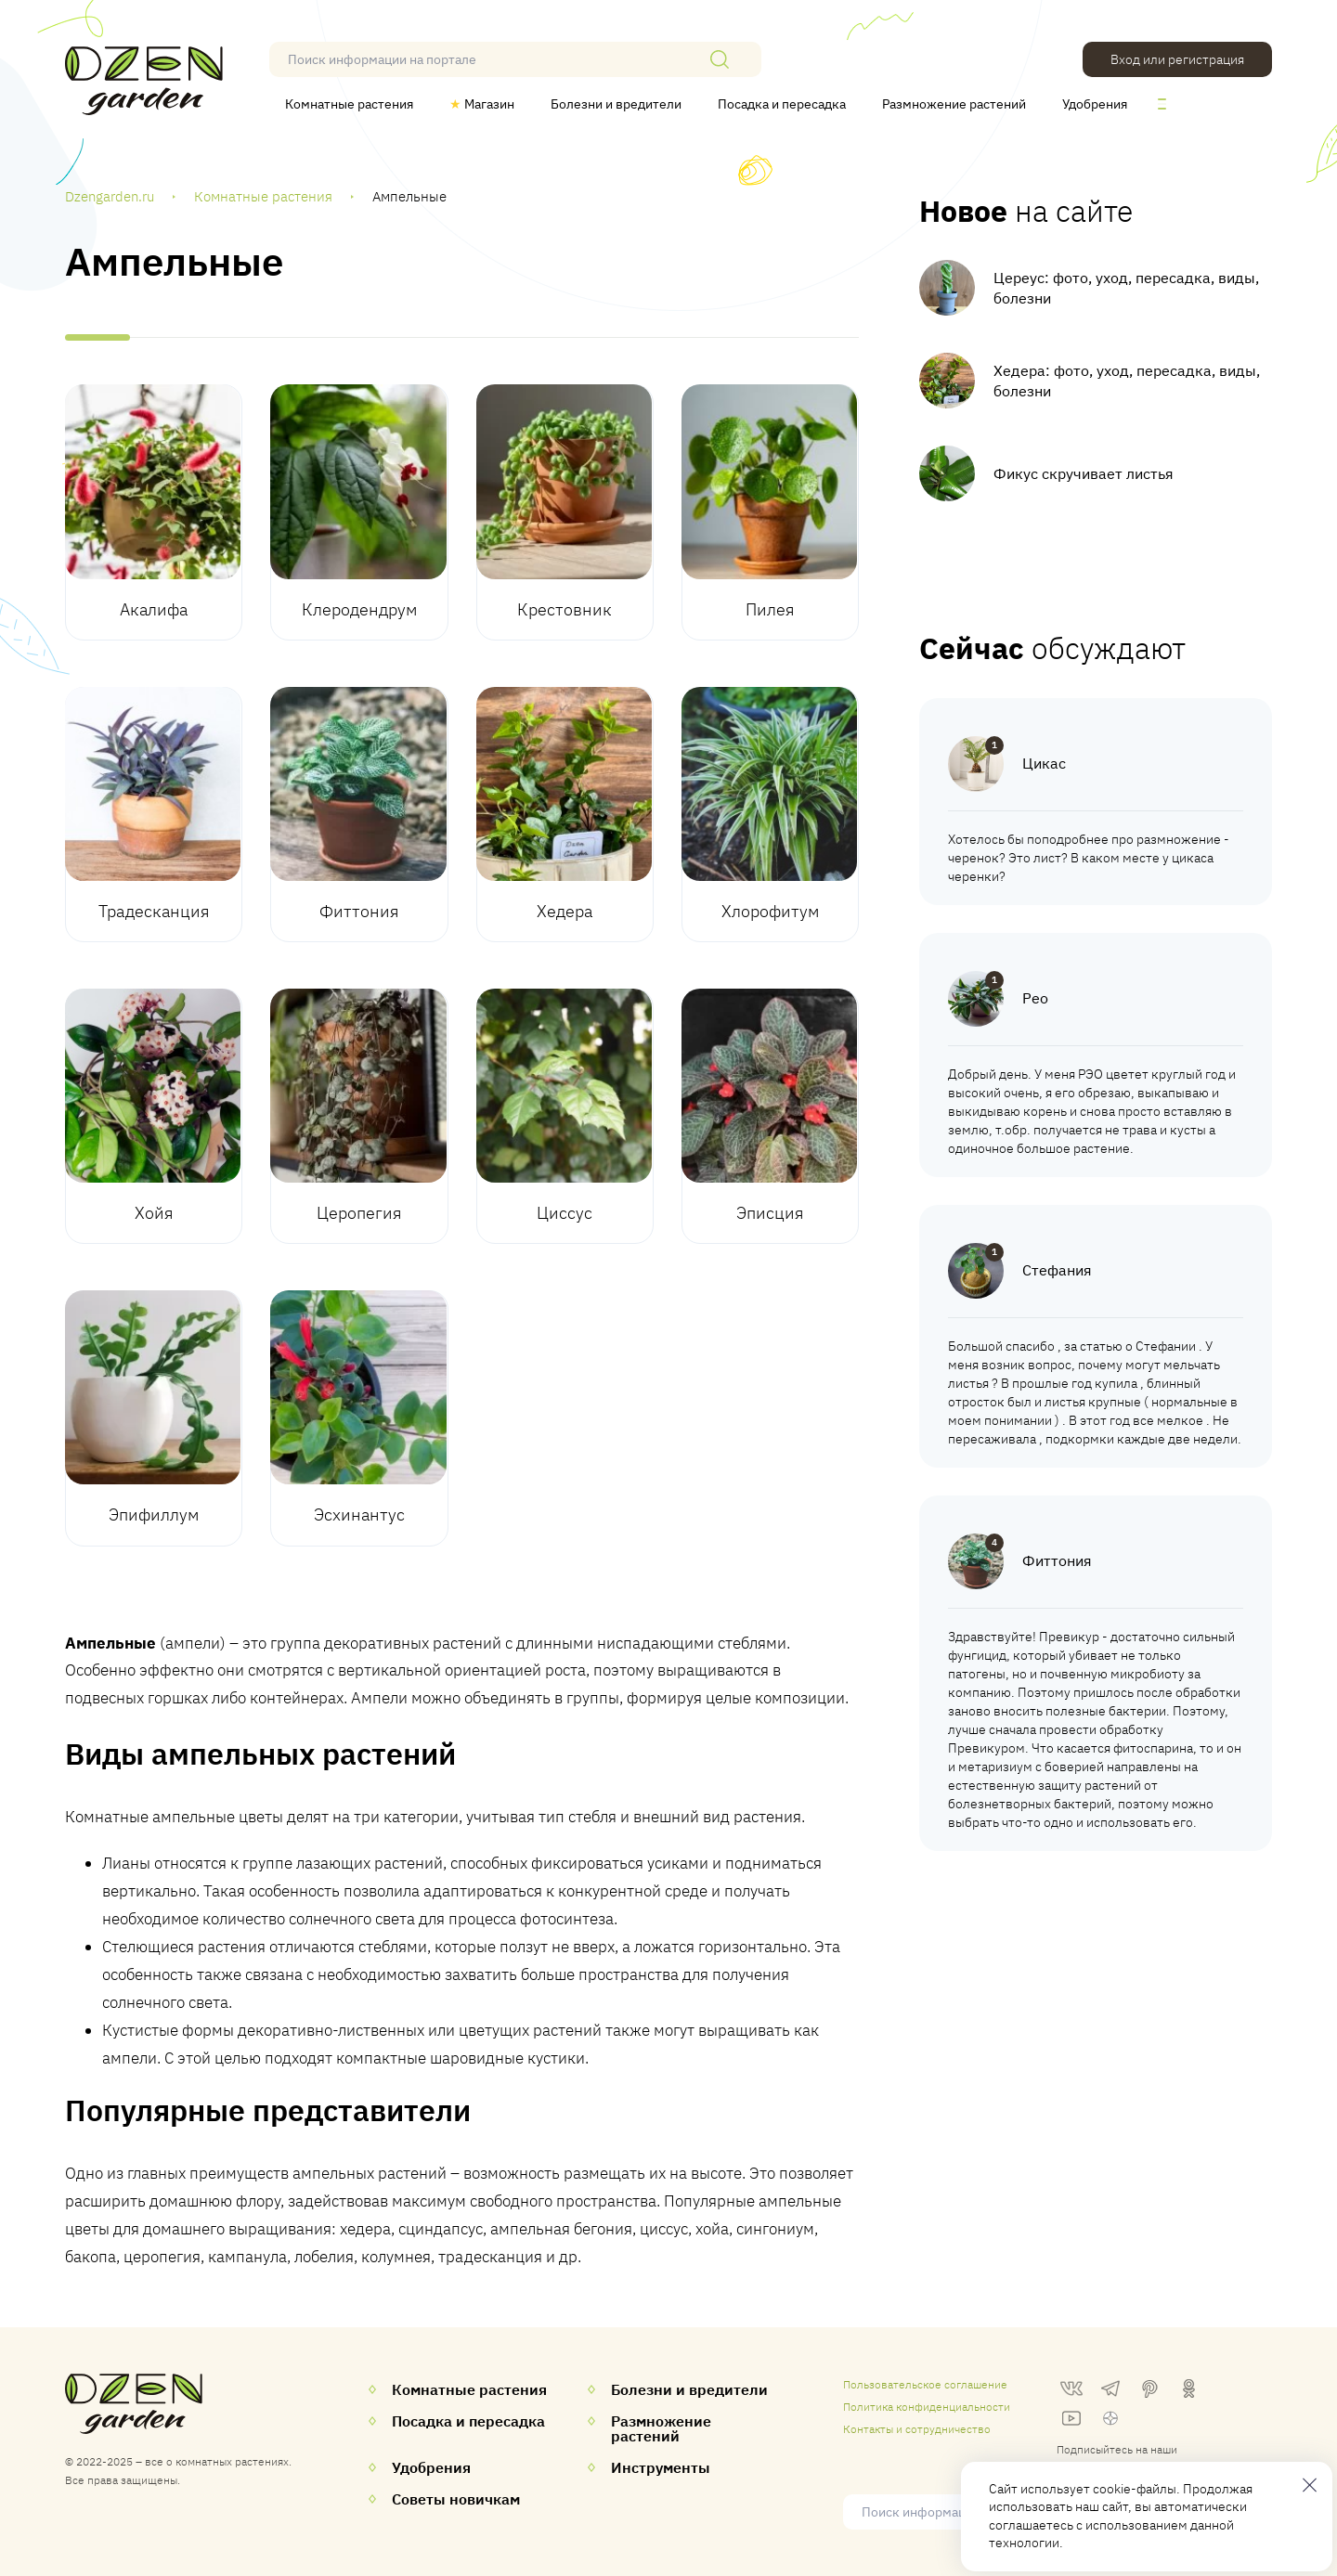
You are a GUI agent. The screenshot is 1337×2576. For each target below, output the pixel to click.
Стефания (1057, 1270)
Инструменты (660, 2467)
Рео (1035, 998)
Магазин (481, 104)
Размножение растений (954, 104)
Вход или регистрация (1177, 59)
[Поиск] (719, 59)
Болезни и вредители (616, 104)
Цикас (1044, 763)
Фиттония (1057, 1560)
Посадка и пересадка (782, 104)
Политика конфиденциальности (926, 2407)
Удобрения (1094, 104)
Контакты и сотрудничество (917, 2429)
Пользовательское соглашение (925, 2384)
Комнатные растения (349, 104)
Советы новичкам (456, 2499)
